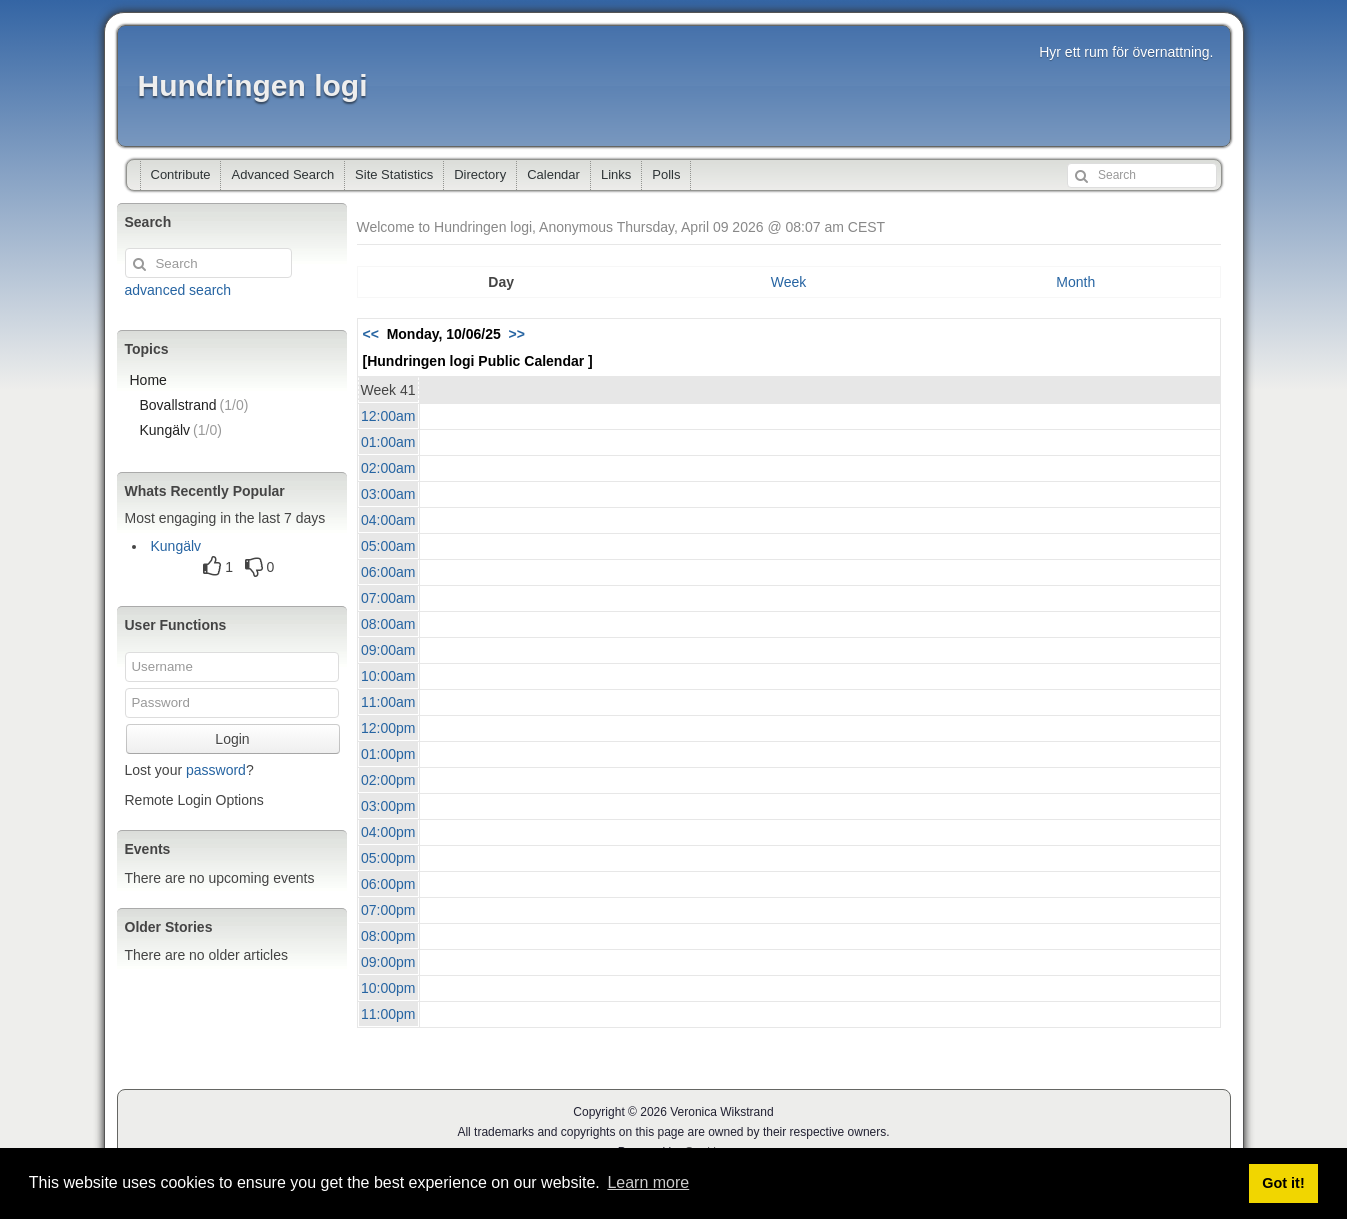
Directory (480, 174)
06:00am (388, 572)
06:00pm (388, 884)
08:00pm (388, 936)
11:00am (388, 702)
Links (616, 174)
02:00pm (388, 780)
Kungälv (181, 430)
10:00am (388, 676)
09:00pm (388, 962)
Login (232, 739)
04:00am (388, 520)
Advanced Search (282, 174)
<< (371, 334)
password (216, 770)
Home (148, 380)
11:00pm (388, 1014)
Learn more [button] (648, 1182)
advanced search (178, 290)
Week (789, 282)
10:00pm (388, 988)
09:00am (388, 650)
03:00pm (388, 806)
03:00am (388, 494)
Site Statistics (394, 174)
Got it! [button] (1283, 1183)
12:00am (388, 416)
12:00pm (388, 728)
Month (1075, 282)
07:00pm (388, 910)
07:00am (388, 598)
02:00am (388, 468)
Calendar (553, 174)
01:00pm (388, 754)
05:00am (388, 546)
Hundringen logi (253, 85)
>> (517, 334)
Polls (666, 174)
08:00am (388, 624)
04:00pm (388, 832)
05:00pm (388, 858)
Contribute (181, 174)
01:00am (388, 442)
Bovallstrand (194, 405)
